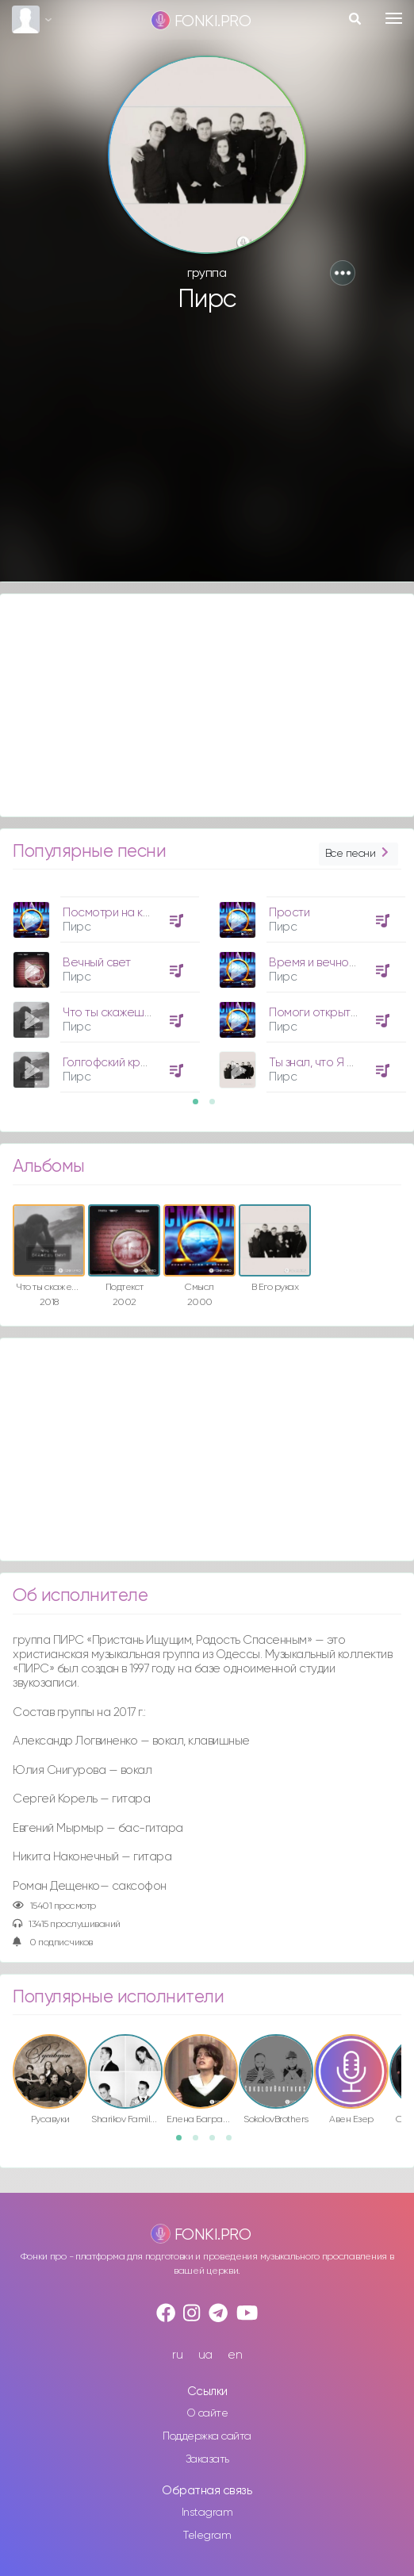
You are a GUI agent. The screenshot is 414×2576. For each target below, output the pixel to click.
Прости (289, 913)
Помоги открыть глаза (329, 1013)
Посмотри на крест (116, 913)
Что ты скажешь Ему (117, 1013)
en (235, 2355)
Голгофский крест (111, 1063)
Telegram (207, 2535)
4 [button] (234, 2143)
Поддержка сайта (207, 2436)
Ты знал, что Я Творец (328, 1063)
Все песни (358, 854)
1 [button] (201, 1107)
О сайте (207, 2413)
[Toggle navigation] (394, 18)
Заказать (207, 2459)
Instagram (207, 2512)
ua (205, 2355)
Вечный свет (97, 963)
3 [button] (217, 2143)
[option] (104, 988)
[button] (343, 273)
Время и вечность (317, 963)
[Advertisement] (207, 455)
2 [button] (217, 1107)
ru (177, 2355)
